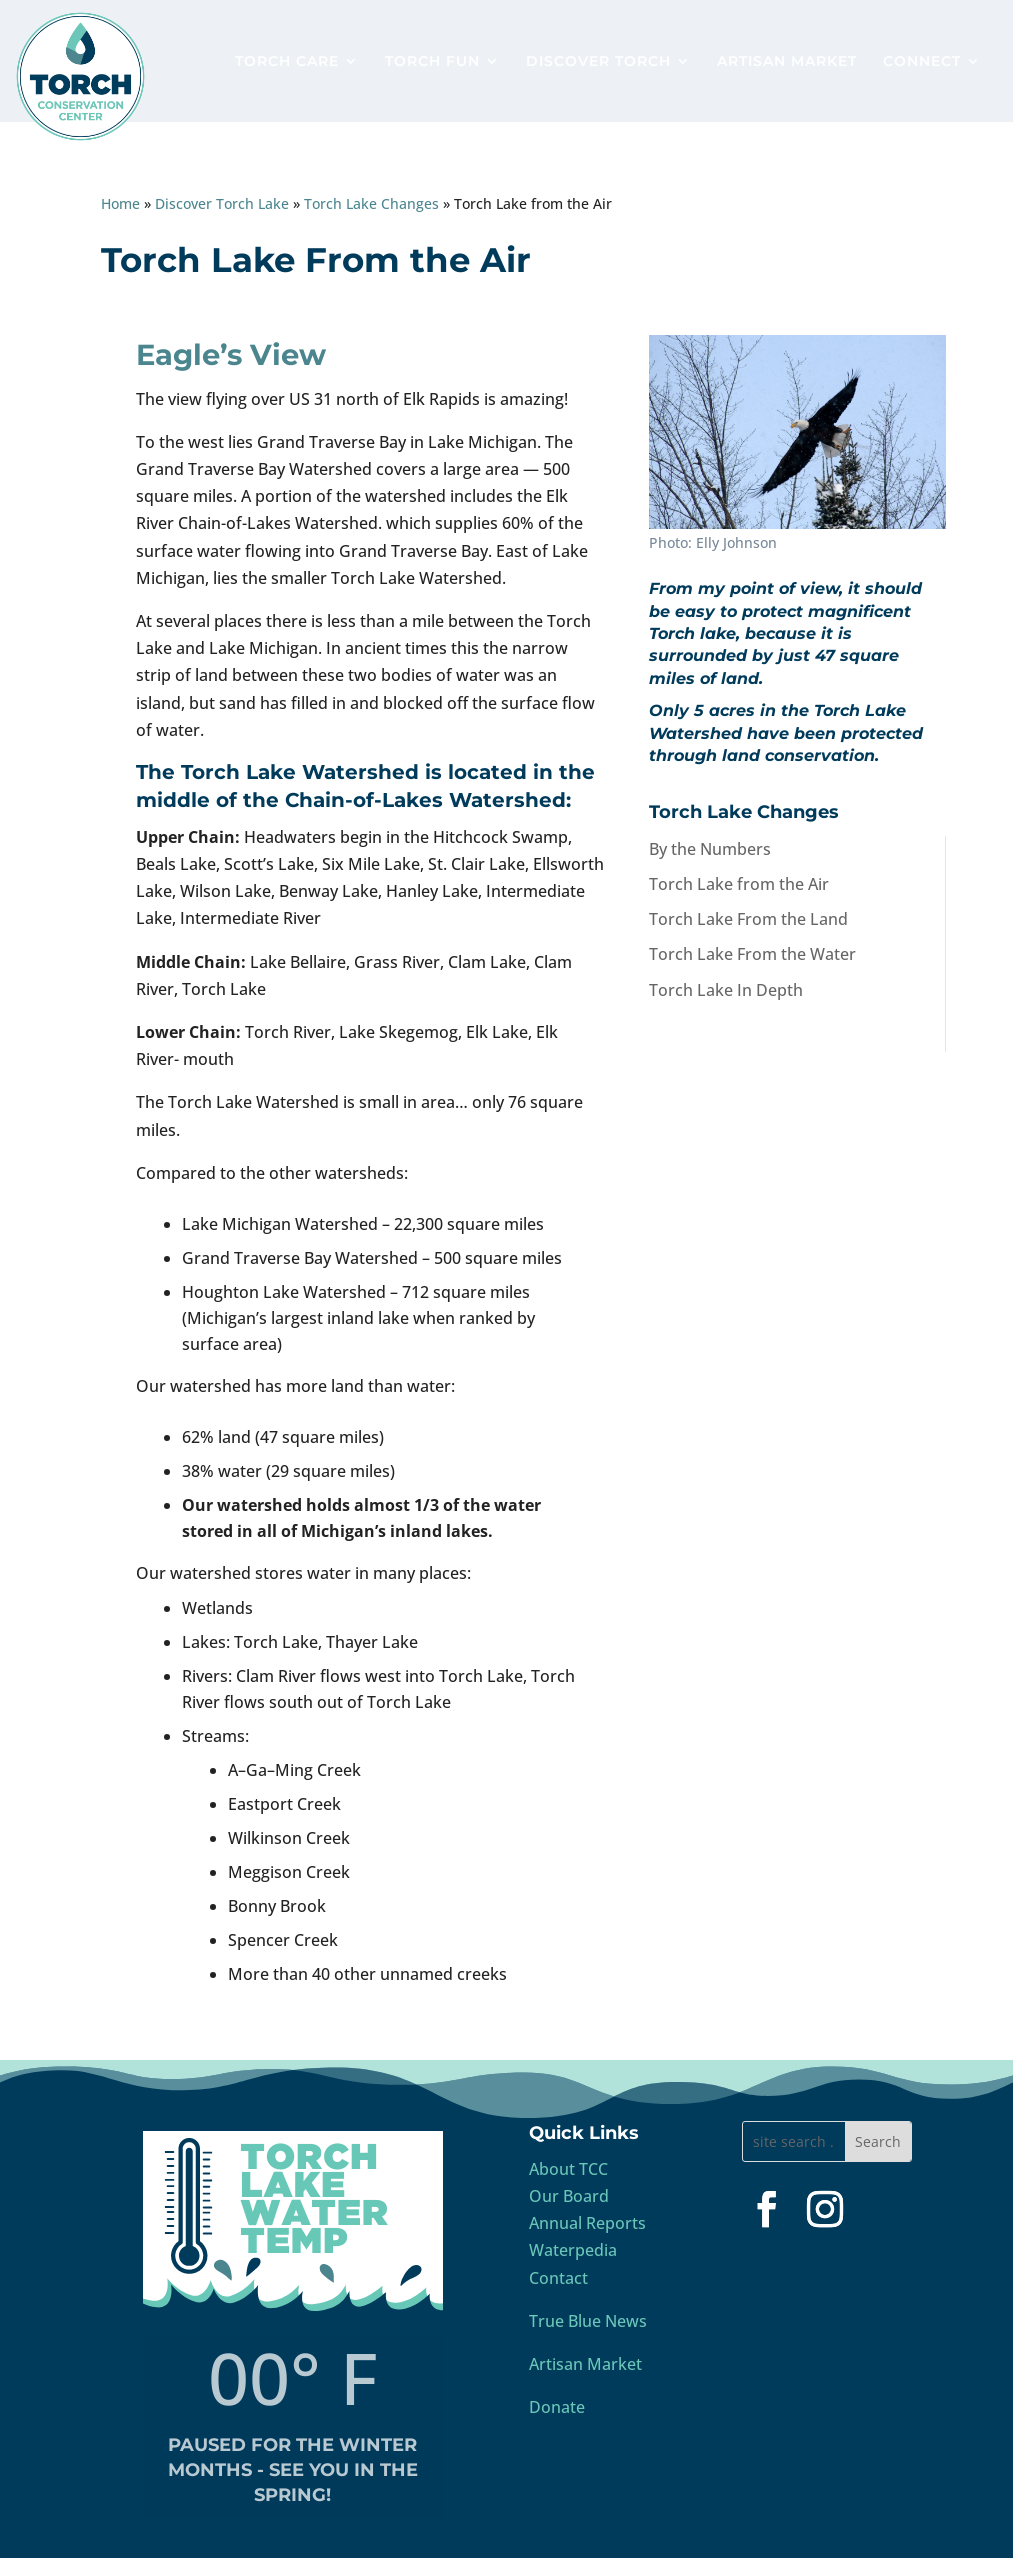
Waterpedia (573, 2250)
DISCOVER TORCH (598, 62)
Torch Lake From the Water (752, 954)
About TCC (568, 2169)
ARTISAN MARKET (787, 62)
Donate (557, 2407)
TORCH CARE (287, 62)
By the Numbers (710, 849)
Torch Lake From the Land (748, 919)
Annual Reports (587, 2223)
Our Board (569, 2196)
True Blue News (588, 2321)
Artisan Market (585, 2364)
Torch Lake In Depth (726, 990)
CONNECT (922, 62)
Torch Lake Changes (371, 203)
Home (120, 203)
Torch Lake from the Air (739, 884)
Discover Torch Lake (222, 203)
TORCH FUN (432, 62)
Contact (558, 2278)
